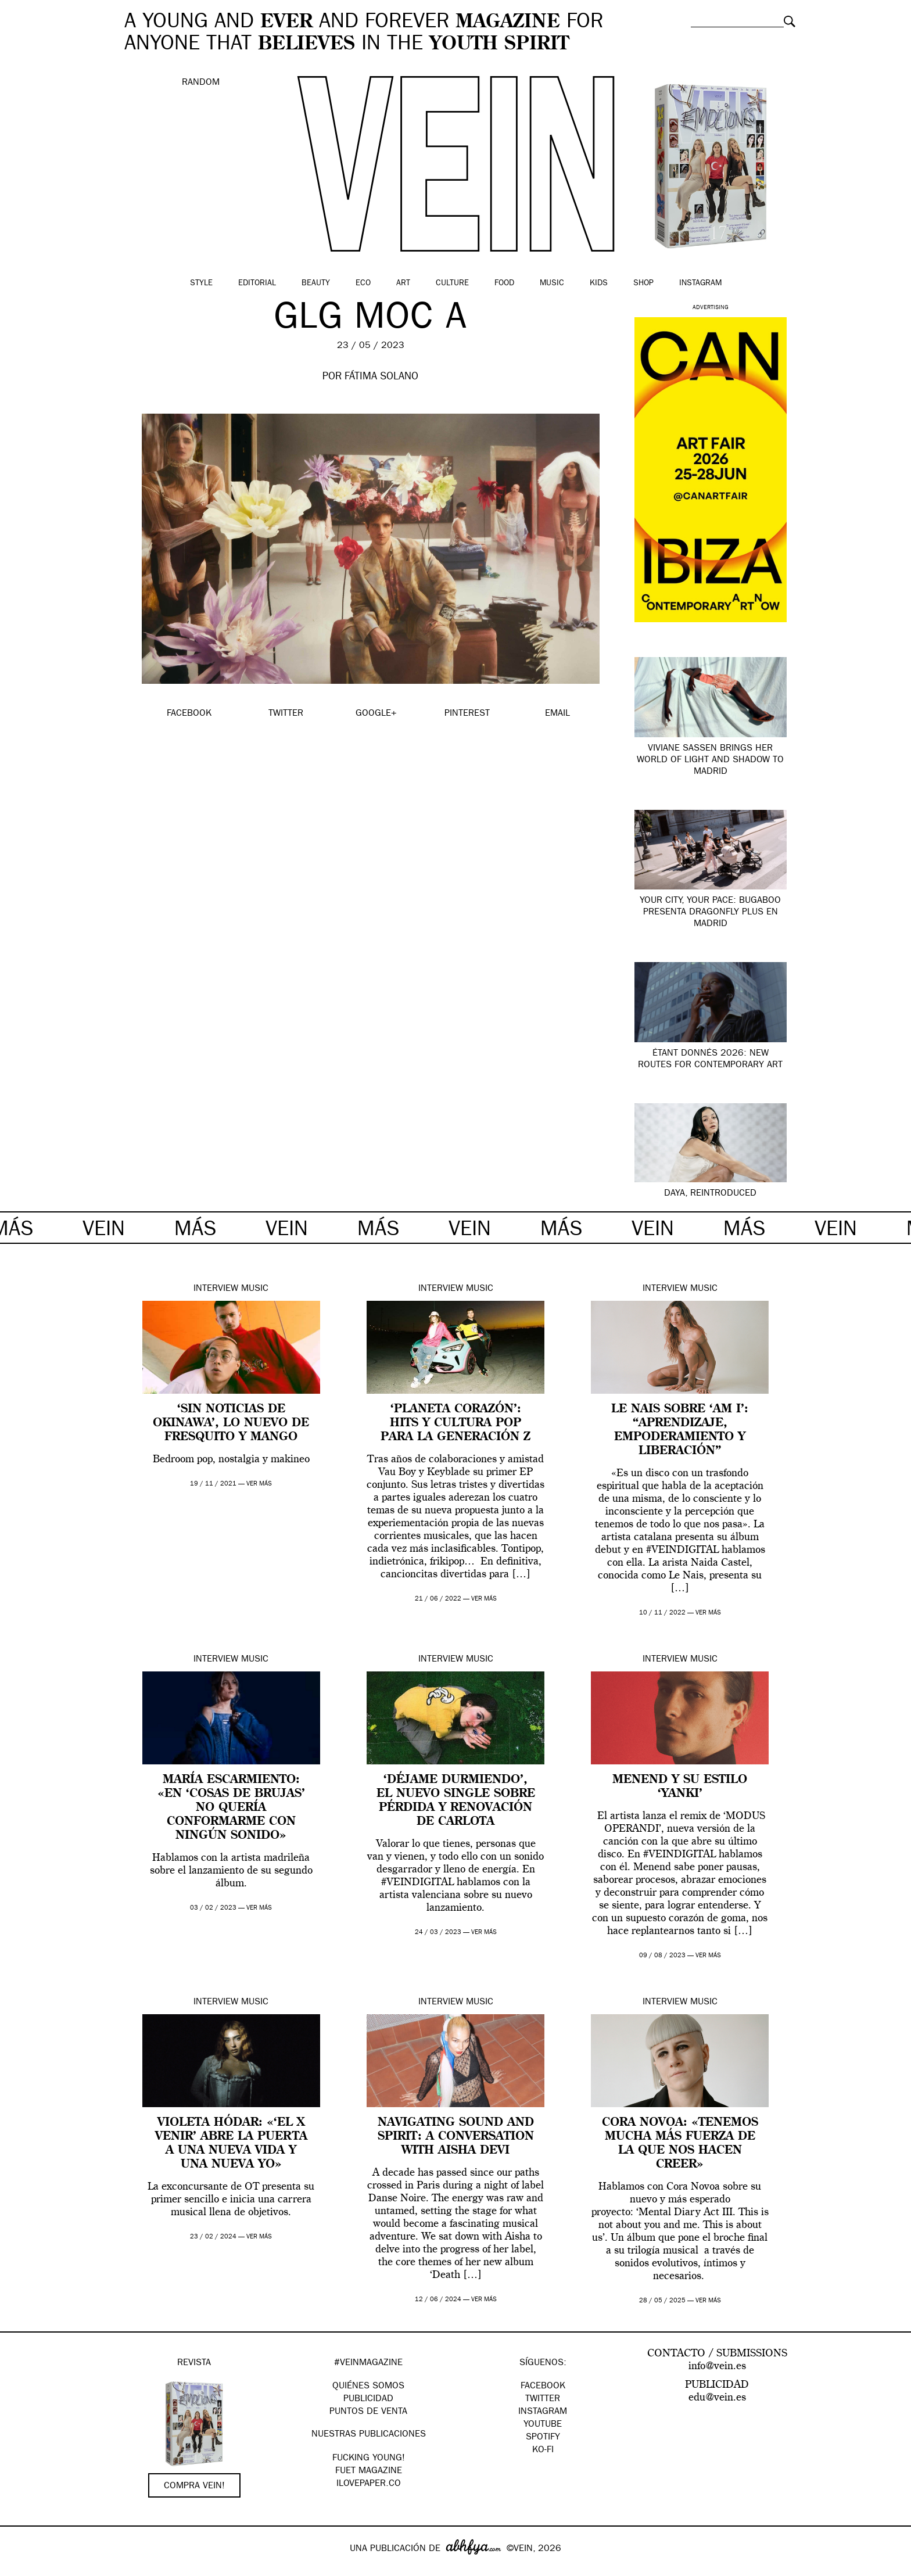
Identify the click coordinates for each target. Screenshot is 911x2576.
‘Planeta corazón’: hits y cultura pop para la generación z (455, 1423)
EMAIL (557, 714)
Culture (452, 283)
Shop (643, 283)
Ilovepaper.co (368, 2484)
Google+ (21, 2568)
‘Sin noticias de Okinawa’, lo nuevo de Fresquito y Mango (231, 1423)
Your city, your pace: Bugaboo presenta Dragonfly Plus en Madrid (710, 912)
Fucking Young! (368, 2458)
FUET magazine (368, 2471)
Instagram (700, 283)
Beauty (316, 283)
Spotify (543, 2437)
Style (201, 283)
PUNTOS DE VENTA (368, 2412)
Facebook (543, 2386)
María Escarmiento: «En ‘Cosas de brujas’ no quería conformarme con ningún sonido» (231, 1808)
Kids (599, 283)
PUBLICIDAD (368, 2399)
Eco (363, 283)
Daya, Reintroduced (710, 1194)
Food (504, 283)
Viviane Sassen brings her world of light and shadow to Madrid (710, 760)
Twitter (542, 2399)
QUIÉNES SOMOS (368, 2386)
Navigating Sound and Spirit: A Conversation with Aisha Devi (456, 2137)
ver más (259, 1484)
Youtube (542, 2425)
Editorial (257, 283)
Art (403, 283)
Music (552, 283)
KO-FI (543, 2450)
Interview (215, 1289)
